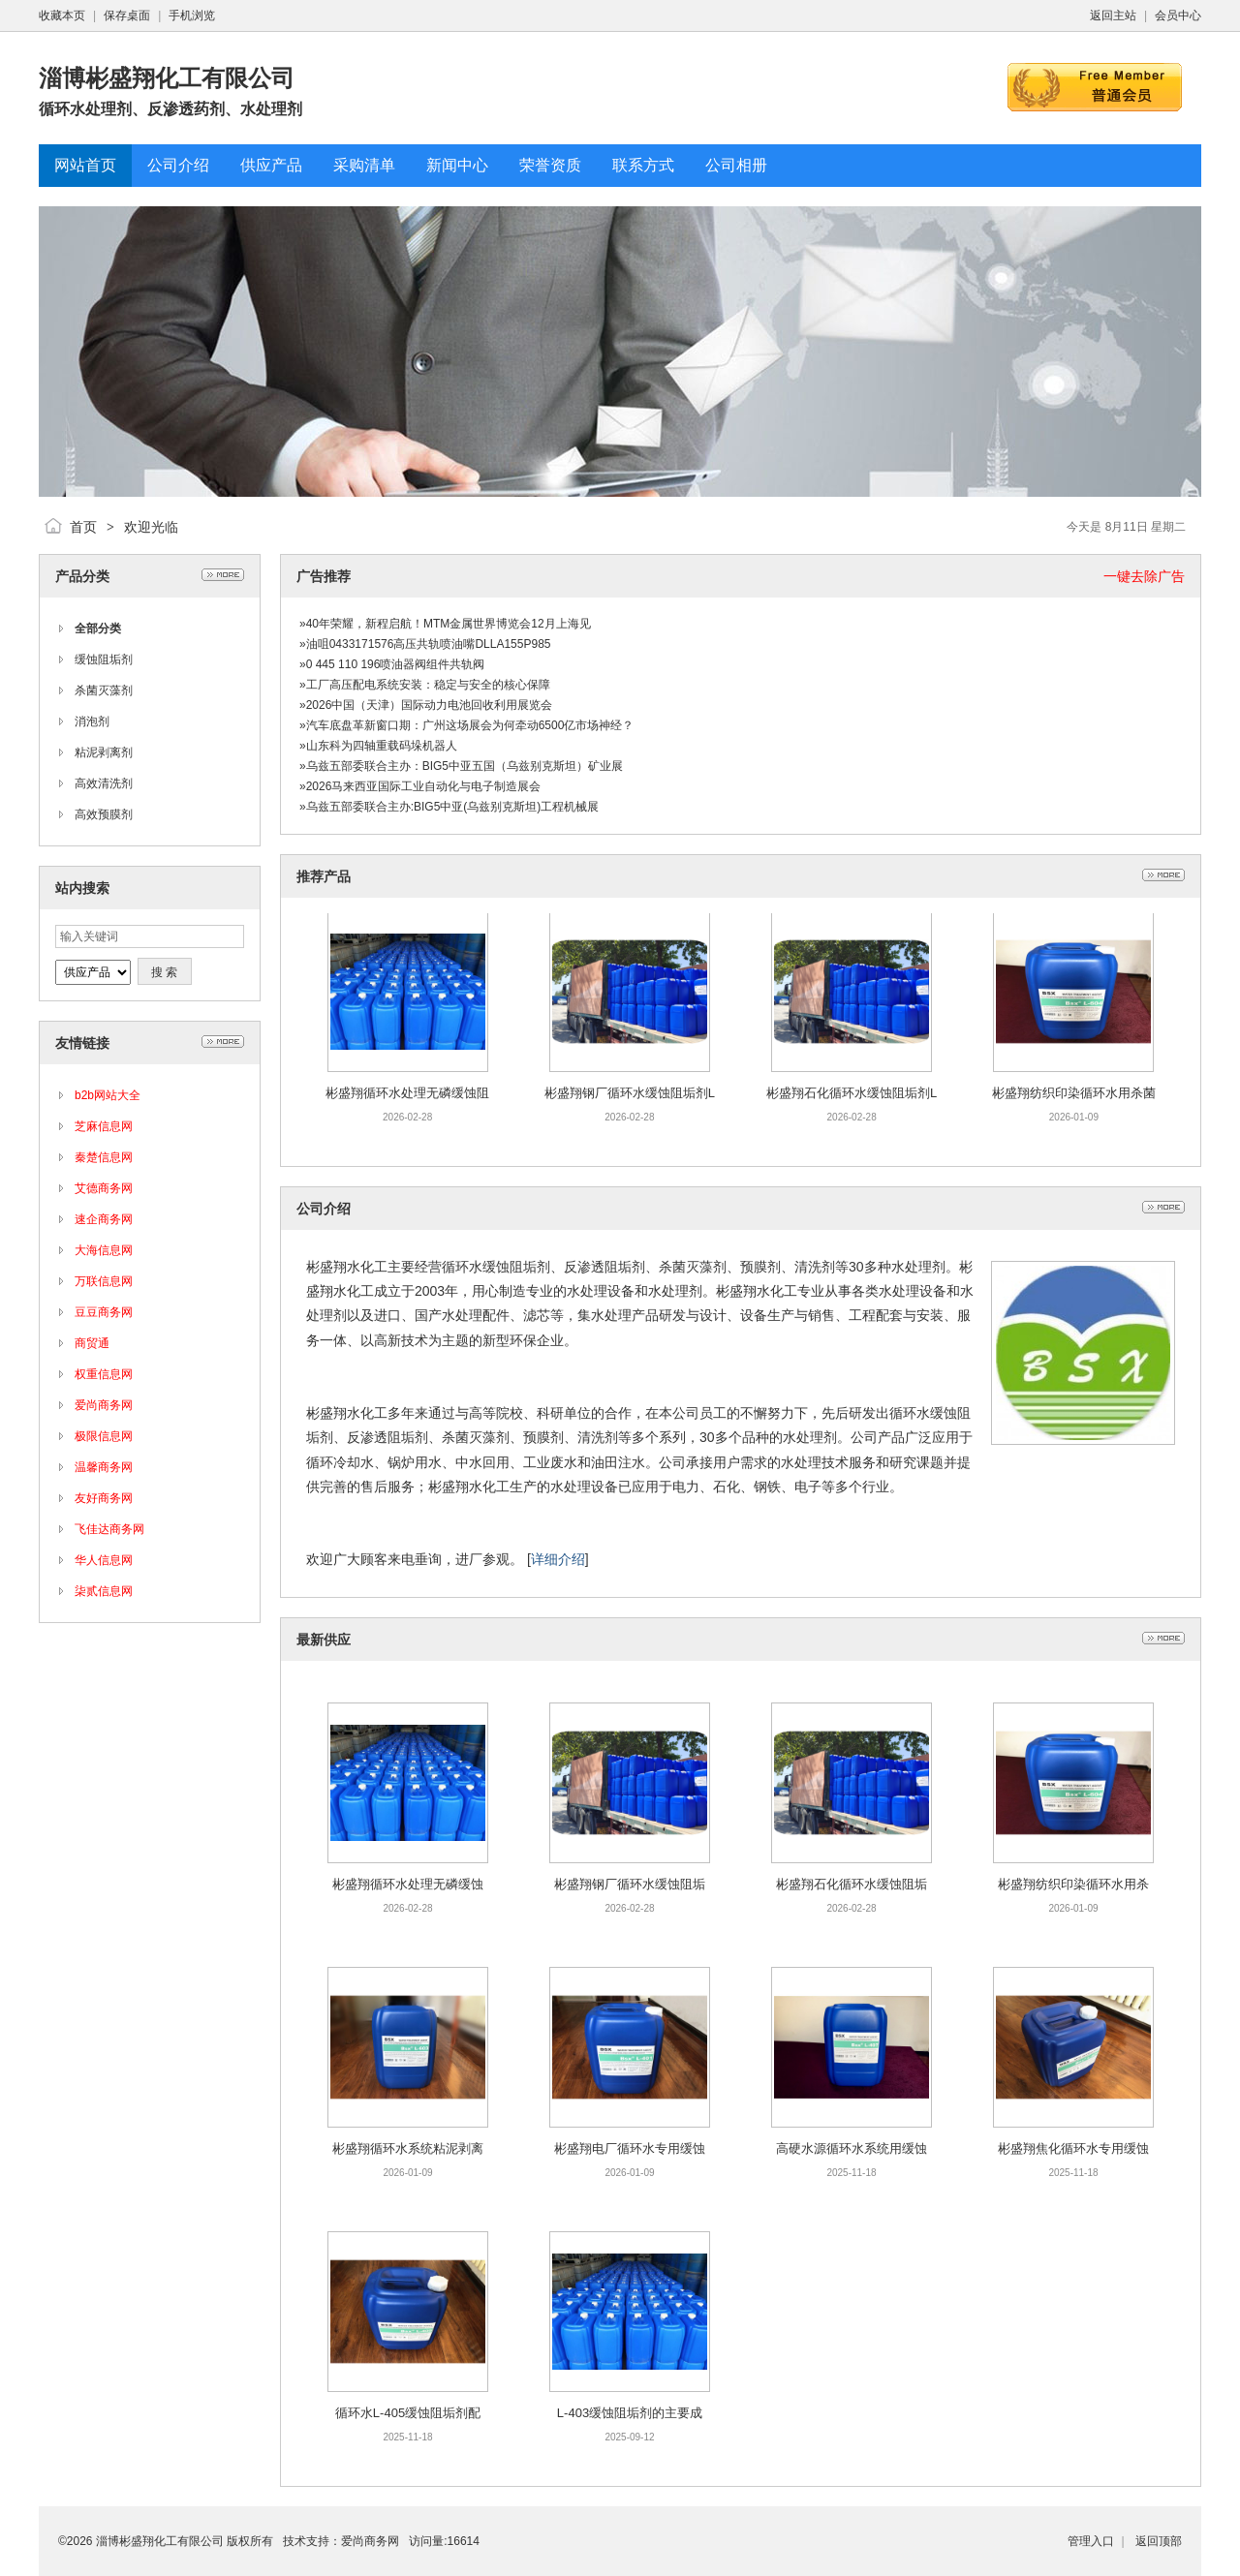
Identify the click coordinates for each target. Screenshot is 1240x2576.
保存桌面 (127, 15)
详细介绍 (558, 1559)
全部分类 (98, 628)
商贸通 (92, 1343)
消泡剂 (92, 721)
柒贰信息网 (104, 1591)
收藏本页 (62, 15)
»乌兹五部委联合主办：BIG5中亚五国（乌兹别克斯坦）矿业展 (461, 766)
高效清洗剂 (104, 783)
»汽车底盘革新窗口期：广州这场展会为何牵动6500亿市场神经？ (466, 725)
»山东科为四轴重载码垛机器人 (378, 745)
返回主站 (1113, 15)
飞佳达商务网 (109, 1529)
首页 (83, 527)
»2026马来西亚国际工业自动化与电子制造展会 (420, 786)
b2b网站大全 (107, 1095)
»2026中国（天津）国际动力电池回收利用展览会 (425, 705)
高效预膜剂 (104, 814)
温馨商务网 (104, 1467)
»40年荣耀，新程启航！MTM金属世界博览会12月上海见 (445, 623)
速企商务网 (104, 1219)
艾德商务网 (104, 1188)
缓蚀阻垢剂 (104, 659)
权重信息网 (104, 1374)
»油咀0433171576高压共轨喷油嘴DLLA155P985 (424, 644)
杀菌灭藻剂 (104, 690)
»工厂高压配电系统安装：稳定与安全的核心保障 (424, 684)
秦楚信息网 (104, 1157)
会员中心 (1178, 15)
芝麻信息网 (104, 1126)
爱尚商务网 (104, 1405)
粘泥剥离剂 (104, 752)
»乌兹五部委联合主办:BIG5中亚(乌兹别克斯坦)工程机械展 (449, 806)
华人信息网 (104, 1560)
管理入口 (1091, 2541)
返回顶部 (1158, 2541)
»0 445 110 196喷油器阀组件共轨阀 (391, 664)
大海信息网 (104, 1250)
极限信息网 (104, 1436)
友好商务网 (104, 1498)
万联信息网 (104, 1281)
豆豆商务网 (104, 1312)
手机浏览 (192, 15)
